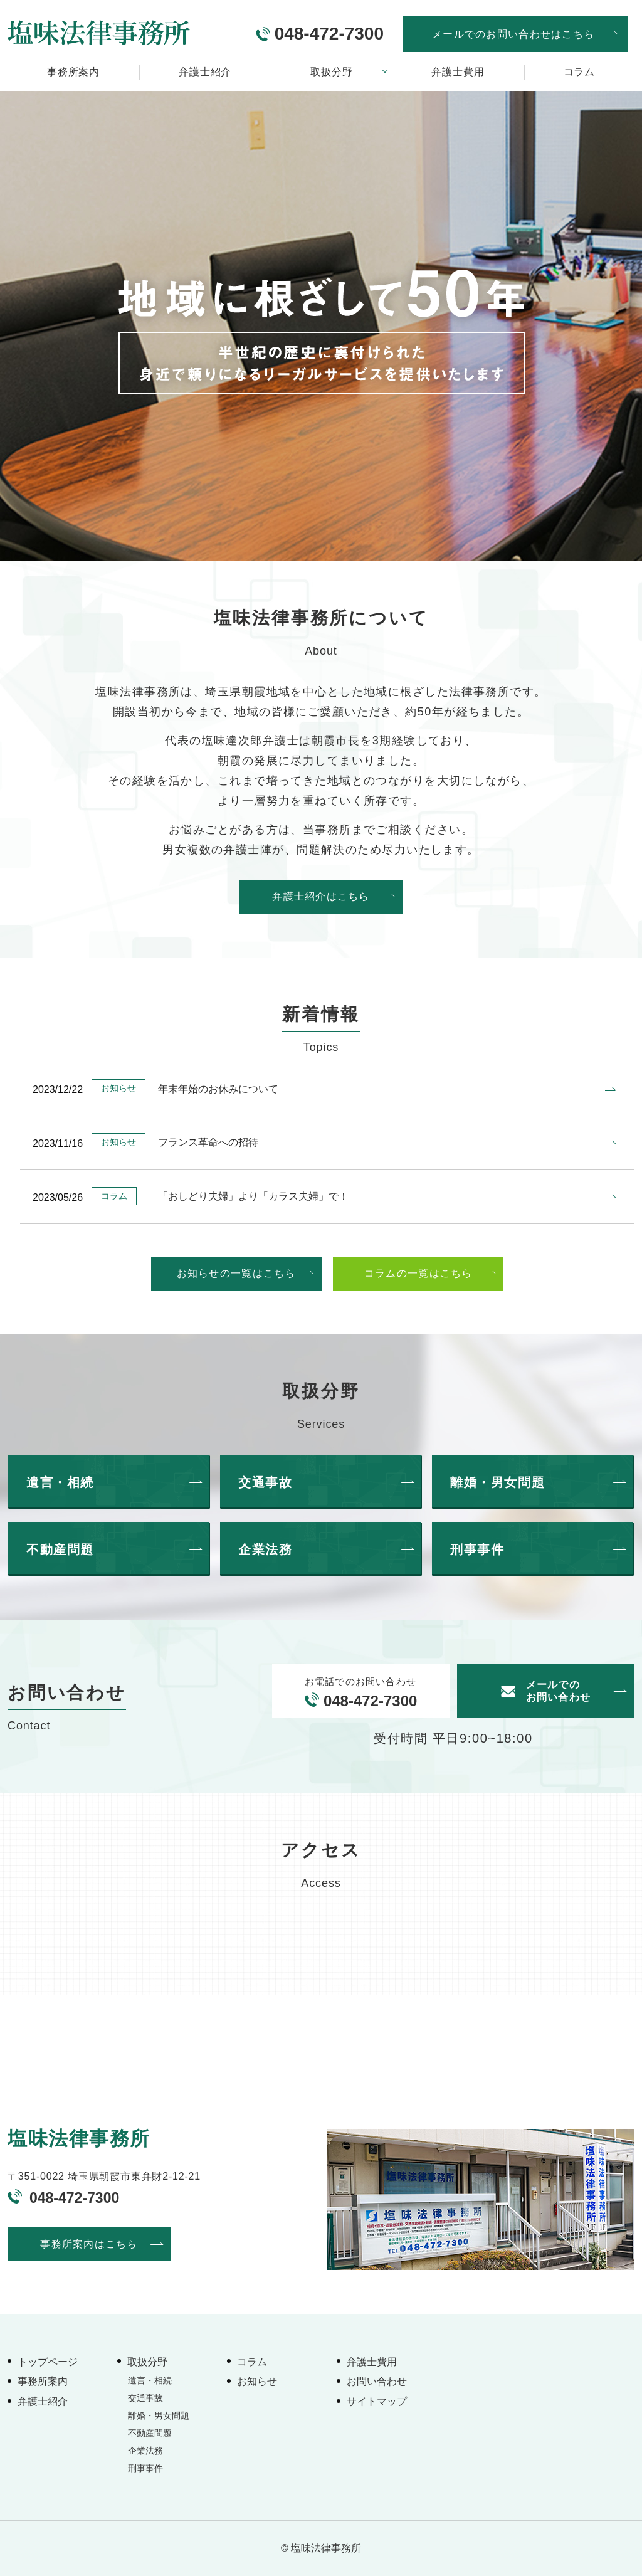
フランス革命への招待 (208, 1142)
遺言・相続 (150, 2380)
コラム (579, 71)
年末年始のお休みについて (218, 1089)
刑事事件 (145, 2468)
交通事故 (145, 2398)
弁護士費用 (457, 71)
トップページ (48, 2362)
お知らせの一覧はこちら (236, 1273)
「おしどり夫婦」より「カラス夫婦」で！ (253, 1196)
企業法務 (145, 2451)
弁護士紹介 (205, 71)
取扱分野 (331, 71)
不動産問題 (150, 2433)
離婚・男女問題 (158, 2415)
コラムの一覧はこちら (418, 1273)
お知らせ (257, 2381)
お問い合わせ (377, 2381)
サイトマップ (377, 2401)
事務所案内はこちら (89, 2244)
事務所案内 (73, 71)
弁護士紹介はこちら (321, 896)
